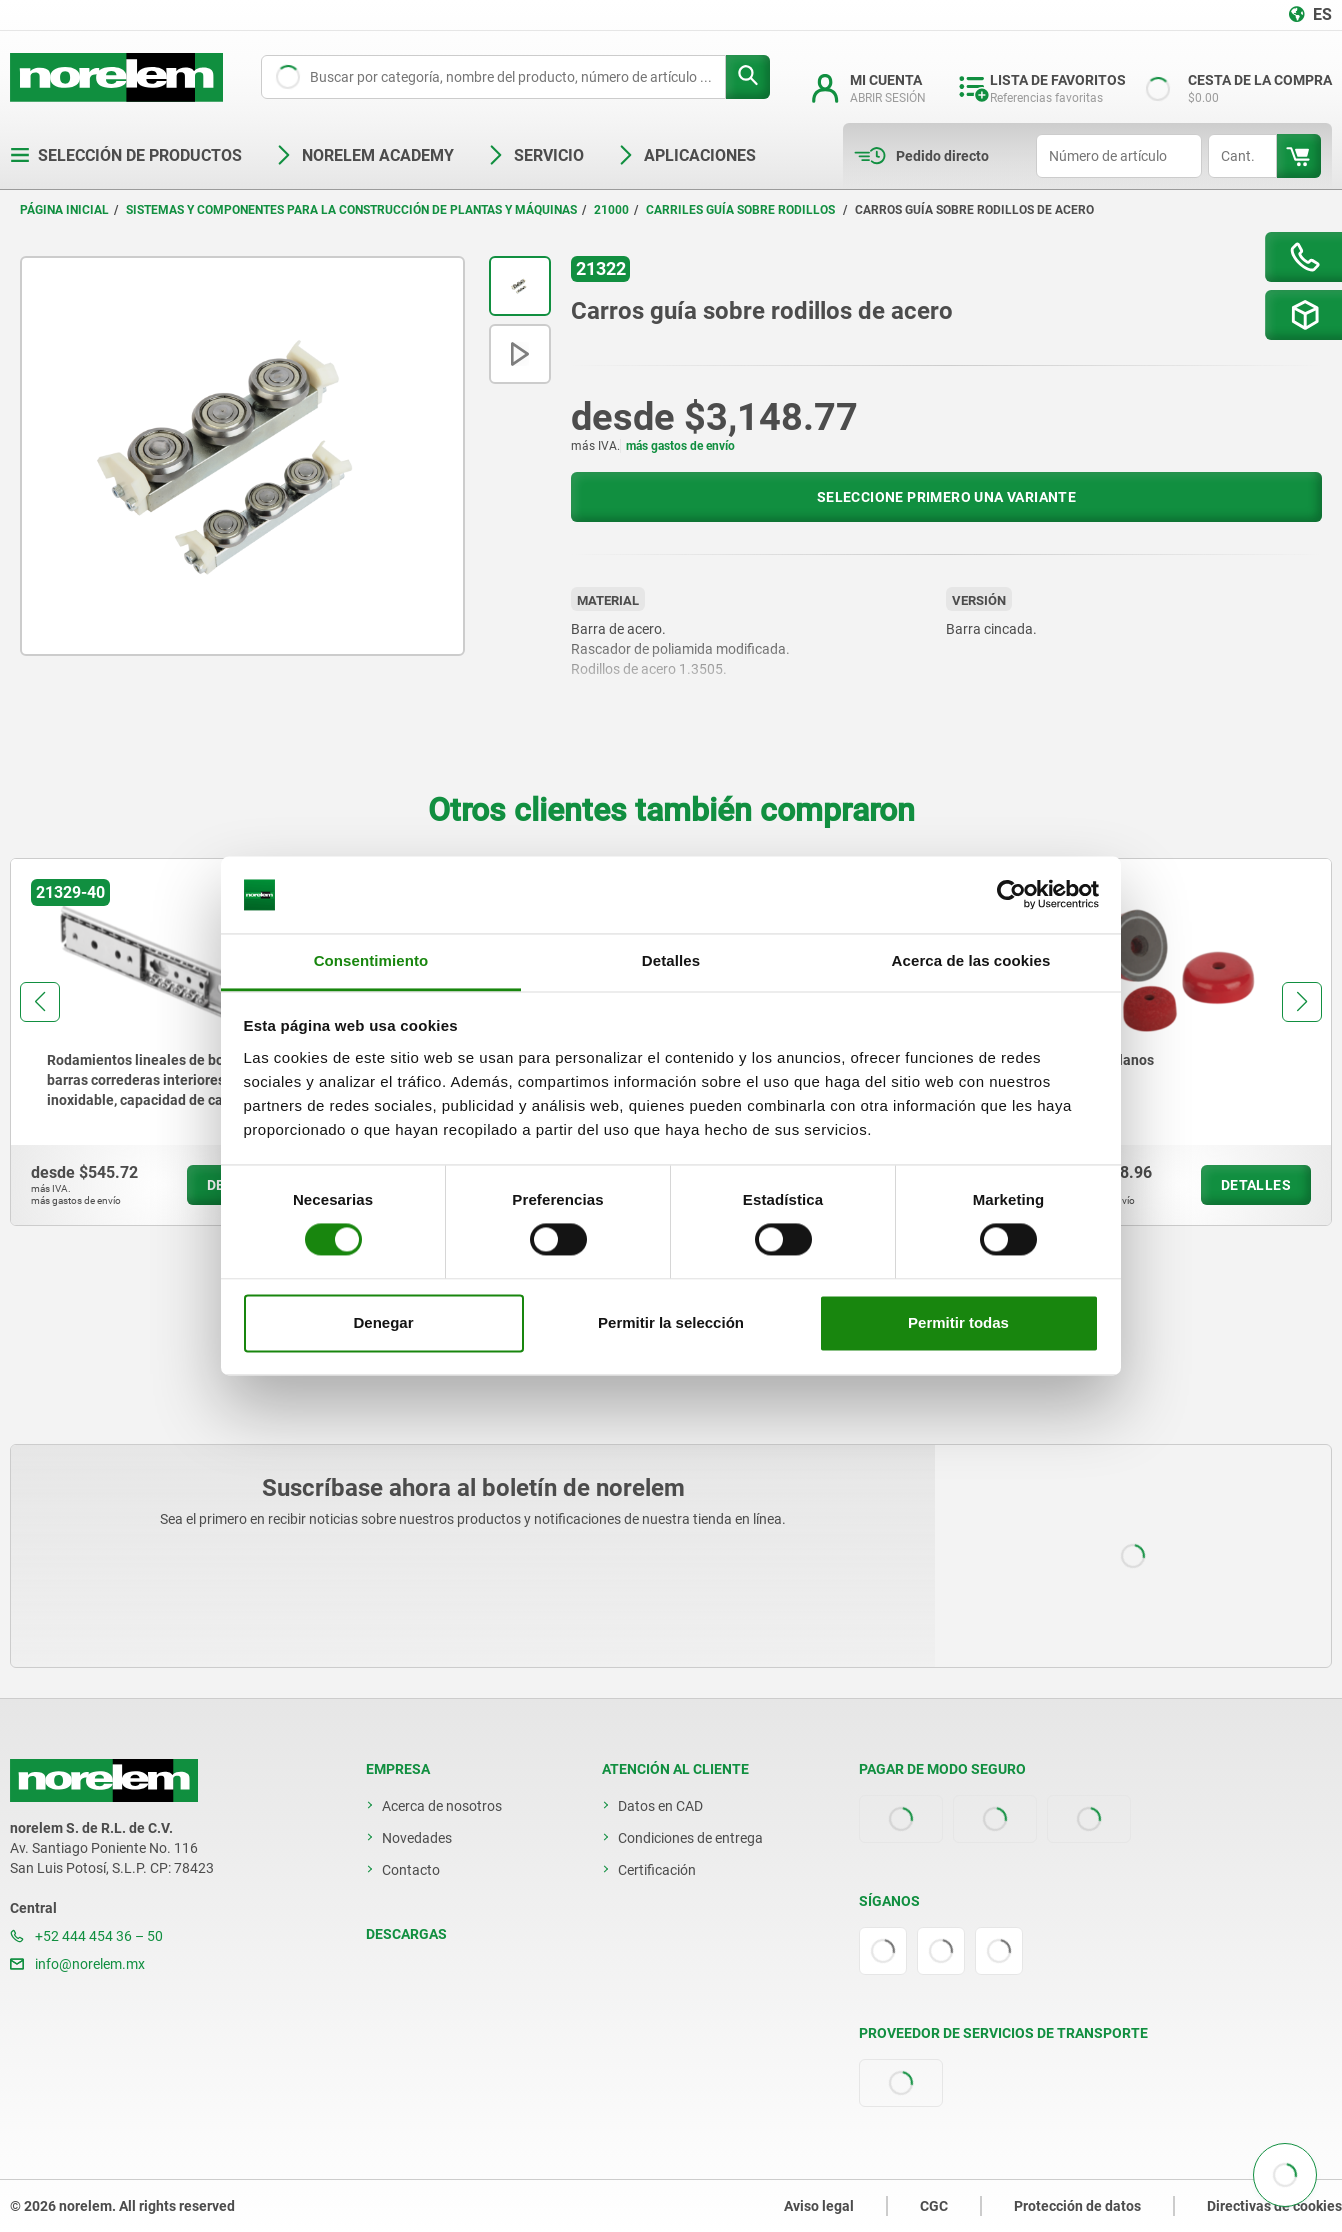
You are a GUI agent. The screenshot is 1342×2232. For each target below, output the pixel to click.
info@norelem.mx (77, 1964)
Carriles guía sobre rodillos (742, 210)
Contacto (411, 1870)
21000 (611, 210)
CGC (934, 2206)
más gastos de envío (680, 446)
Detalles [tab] (671, 960)
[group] (164, 1042)
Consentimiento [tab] (371, 960)
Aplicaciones (686, 155)
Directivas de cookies (1274, 2206)
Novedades (417, 1838)
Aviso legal (819, 2206)
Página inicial (64, 210)
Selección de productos (126, 155)
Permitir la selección (671, 1322)
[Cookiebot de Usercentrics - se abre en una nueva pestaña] (1011, 895)
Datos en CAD (660, 1806)
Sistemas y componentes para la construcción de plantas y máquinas (351, 210)
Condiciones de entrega (690, 1838)
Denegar (383, 1322)
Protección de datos (1077, 2206)
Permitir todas (958, 1322)
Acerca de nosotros (442, 1806)
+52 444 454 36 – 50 (86, 1936)
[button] (40, 1002)
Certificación (657, 1870)
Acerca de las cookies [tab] (971, 960)
